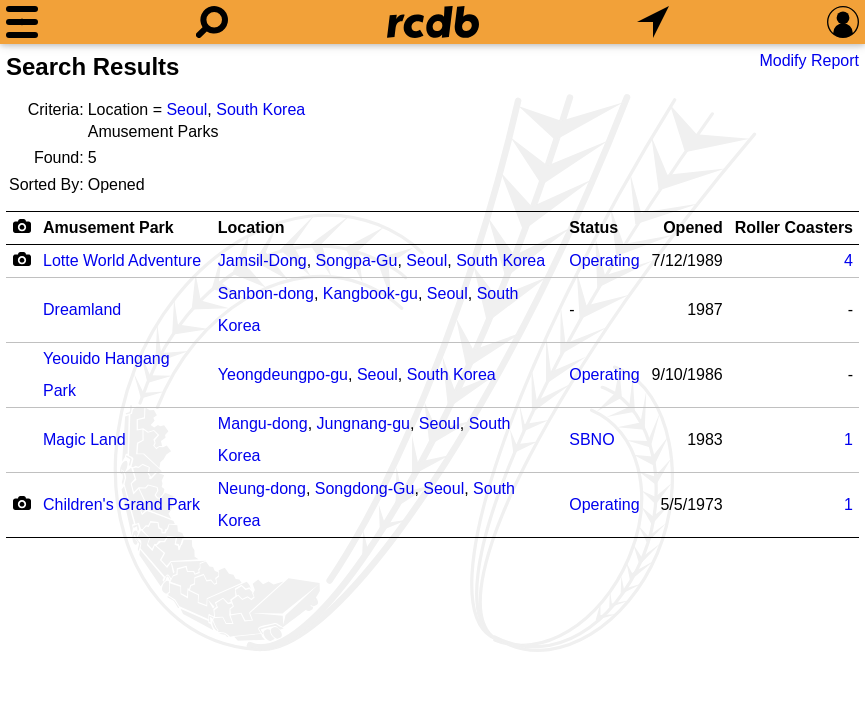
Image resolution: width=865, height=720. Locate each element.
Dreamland (82, 309)
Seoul (186, 109)
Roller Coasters (794, 227)
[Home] (433, 22)
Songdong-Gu (365, 488)
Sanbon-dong (266, 293)
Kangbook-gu (370, 293)
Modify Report (809, 60)
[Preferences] (843, 22)
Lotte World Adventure (122, 260)
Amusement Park (108, 227)
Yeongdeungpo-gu (283, 374)
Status (593, 227)
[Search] (212, 22)
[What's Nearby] (653, 22)
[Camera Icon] (21, 259)
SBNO (591, 439)
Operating (604, 260)
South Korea (260, 109)
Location (251, 227)
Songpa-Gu (357, 260)
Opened (693, 227)
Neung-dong (262, 488)
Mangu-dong (263, 423)
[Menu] (22, 22)
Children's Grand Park (121, 504)
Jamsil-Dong (262, 260)
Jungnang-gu (363, 423)
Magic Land (84, 439)
